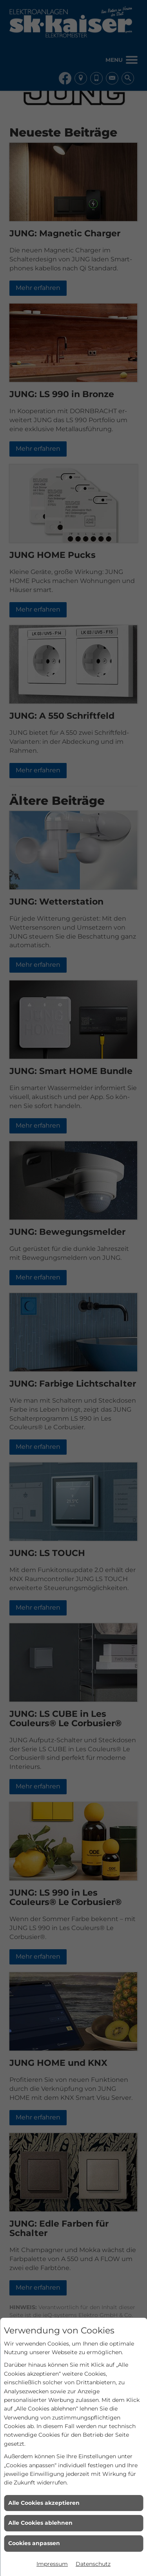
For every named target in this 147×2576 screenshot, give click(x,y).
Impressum (52, 2563)
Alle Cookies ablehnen (40, 2522)
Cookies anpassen (34, 2543)
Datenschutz (93, 2563)
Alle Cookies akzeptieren (44, 2502)
